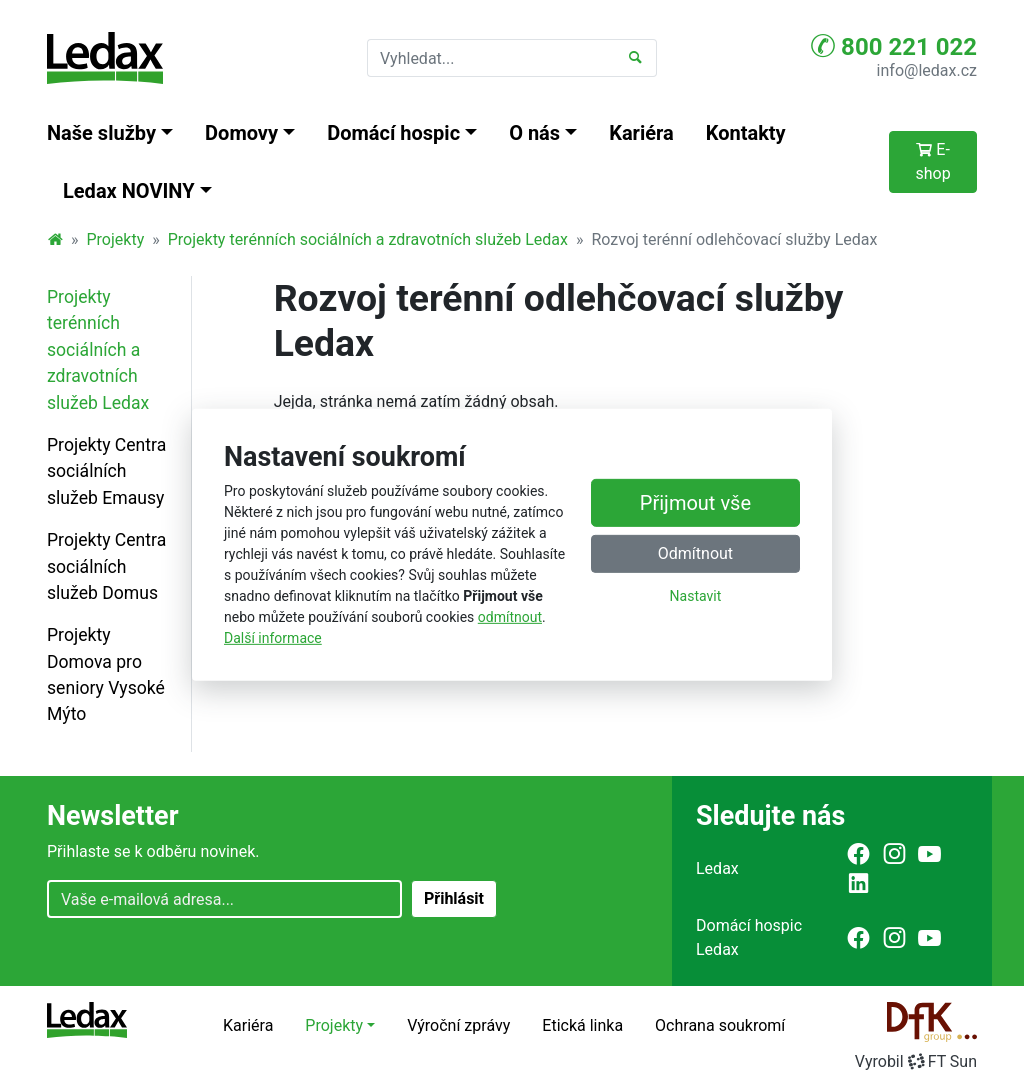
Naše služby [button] (101, 133)
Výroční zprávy (458, 1025)
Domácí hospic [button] (393, 133)
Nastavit (696, 596)
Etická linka (582, 1025)
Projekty (116, 239)
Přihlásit (454, 898)
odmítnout (510, 617)
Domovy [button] (241, 133)
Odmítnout (695, 553)
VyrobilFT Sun (916, 1061)
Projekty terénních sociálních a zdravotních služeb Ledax (368, 239)
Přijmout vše (695, 503)
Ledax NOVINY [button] (129, 191)
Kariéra (641, 133)
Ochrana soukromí (720, 1025)
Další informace (273, 638)
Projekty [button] (334, 1025)
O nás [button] (534, 133)
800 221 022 (894, 46)
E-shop (932, 161)
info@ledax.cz (927, 70)
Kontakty (746, 133)
